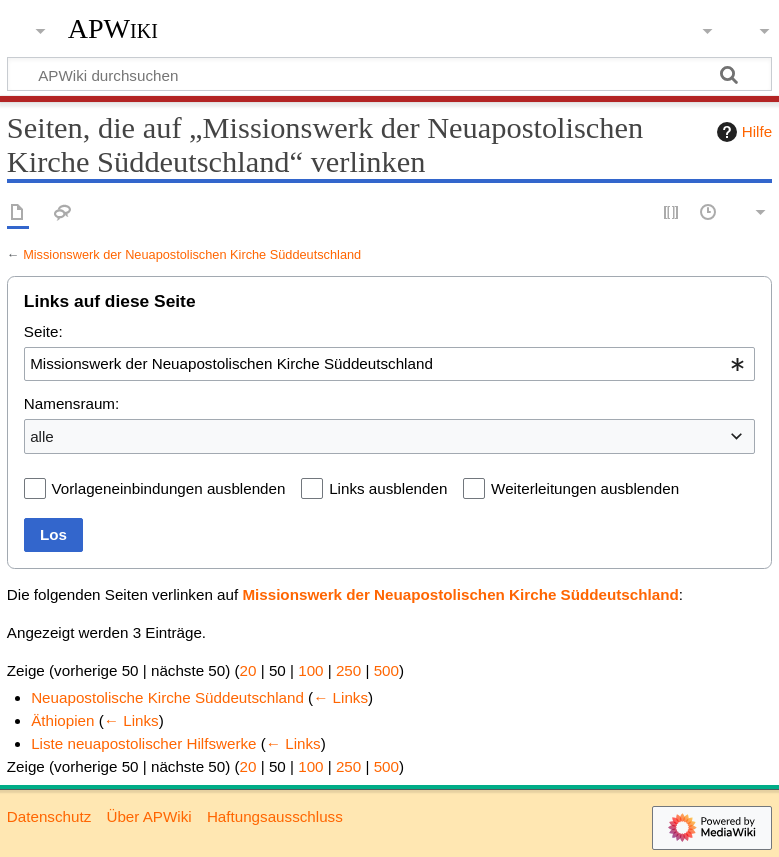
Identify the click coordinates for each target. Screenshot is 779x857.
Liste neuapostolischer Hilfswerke (143, 743)
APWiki (113, 29)
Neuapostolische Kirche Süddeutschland (167, 697)
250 (348, 670)
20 (248, 670)
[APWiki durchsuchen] (389, 74)
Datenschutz (49, 816)
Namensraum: (71, 403)
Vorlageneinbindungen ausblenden (169, 488)
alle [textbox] (42, 436)
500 (386, 670)
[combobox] (389, 364)
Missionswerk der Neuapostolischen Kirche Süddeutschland (192, 254)
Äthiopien (62, 720)
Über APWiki (148, 816)
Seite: (43, 331)
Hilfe (742, 132)
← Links (340, 697)
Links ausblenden (388, 488)
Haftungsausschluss (275, 816)
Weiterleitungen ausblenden (585, 488)
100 (310, 670)
